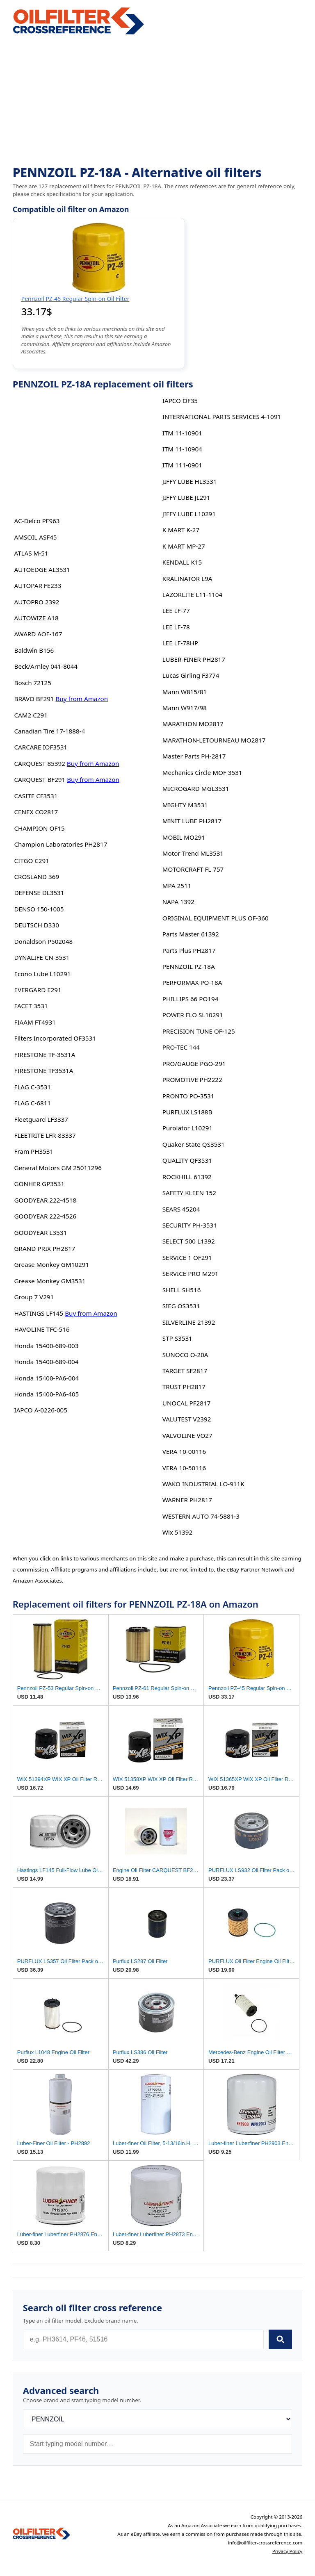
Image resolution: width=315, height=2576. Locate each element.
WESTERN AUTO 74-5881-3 (201, 1516)
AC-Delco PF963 (37, 521)
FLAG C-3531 (32, 1087)
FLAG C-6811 (32, 1103)
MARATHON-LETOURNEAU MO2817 (214, 740)
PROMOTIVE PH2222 (192, 1079)
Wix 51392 (177, 1532)
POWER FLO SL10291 (192, 1015)
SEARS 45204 (181, 1209)
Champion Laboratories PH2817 (60, 844)
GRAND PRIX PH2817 (44, 1248)
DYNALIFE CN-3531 (42, 957)
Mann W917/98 (184, 708)
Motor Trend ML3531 (193, 853)
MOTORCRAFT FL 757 (193, 869)
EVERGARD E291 (38, 990)
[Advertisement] (158, 100)
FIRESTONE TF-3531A (44, 1054)
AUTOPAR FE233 (38, 585)
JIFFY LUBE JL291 (186, 497)
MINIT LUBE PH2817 (191, 821)
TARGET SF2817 (184, 1371)
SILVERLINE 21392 (188, 1322)
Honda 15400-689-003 (46, 1346)
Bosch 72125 (32, 683)
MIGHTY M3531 (185, 805)
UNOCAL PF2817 (186, 1403)
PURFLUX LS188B (187, 1112)
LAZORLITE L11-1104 (192, 594)
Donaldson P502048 (43, 941)
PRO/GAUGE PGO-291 (194, 1063)
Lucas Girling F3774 (190, 675)
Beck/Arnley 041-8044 (46, 666)
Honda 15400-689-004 (46, 1361)
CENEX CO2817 (36, 812)
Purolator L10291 (187, 1128)
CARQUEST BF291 (40, 779)
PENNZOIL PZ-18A (188, 966)
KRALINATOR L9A (187, 578)
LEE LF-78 (176, 627)
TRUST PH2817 (183, 1387)
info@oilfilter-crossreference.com (265, 2543)
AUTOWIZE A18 (36, 618)
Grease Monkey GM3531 (50, 1281)
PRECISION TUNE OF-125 (198, 1031)
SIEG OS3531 (181, 1306)
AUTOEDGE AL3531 (42, 569)
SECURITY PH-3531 (189, 1225)
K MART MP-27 (183, 546)
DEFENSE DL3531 (39, 892)
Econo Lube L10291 (42, 974)
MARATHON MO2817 (193, 724)
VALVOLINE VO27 (187, 1435)
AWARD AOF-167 (38, 634)
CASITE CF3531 (36, 796)
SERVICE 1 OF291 (187, 1257)
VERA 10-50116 (184, 1468)
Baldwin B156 (34, 650)
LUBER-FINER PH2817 (193, 659)
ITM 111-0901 (182, 465)
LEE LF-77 (176, 610)
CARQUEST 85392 (39, 763)
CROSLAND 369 (36, 876)
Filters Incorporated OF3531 (55, 1038)
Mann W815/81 (184, 692)
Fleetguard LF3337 (41, 1119)
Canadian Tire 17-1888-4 (49, 731)
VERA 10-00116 (184, 1451)
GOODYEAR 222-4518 (45, 1200)
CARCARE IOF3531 (41, 747)
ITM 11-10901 (182, 433)
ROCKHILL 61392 (187, 1177)
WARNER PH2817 (187, 1500)
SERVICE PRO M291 (190, 1273)
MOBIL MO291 (183, 837)
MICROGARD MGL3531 (195, 788)
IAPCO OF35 (180, 400)
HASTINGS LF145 (39, 1313)
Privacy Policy (287, 2551)
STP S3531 (177, 1338)
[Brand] (157, 2419)
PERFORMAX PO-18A (192, 982)
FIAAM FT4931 (35, 1022)
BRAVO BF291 (34, 699)
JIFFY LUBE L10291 (189, 514)
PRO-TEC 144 (181, 1047)
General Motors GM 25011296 (58, 1168)
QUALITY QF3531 (187, 1160)
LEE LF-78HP (180, 643)
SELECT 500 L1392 (188, 1241)
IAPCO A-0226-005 (40, 1410)
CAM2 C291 (31, 715)
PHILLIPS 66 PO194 (190, 999)
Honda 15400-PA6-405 (46, 1394)
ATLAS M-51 (31, 553)
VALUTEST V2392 (186, 1419)
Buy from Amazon (81, 699)
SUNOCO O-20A (185, 1355)
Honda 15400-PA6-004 (46, 1378)
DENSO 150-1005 (39, 909)
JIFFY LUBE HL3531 (189, 481)
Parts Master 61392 (190, 934)
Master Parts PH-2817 (194, 756)
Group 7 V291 (34, 1297)
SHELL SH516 (181, 1290)
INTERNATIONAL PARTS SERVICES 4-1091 (221, 416)
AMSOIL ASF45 (35, 537)
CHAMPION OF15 (39, 828)
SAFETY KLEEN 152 (189, 1193)
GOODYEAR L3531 (40, 1232)
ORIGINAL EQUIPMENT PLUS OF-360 (215, 918)
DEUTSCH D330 (36, 925)
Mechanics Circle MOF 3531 (202, 772)
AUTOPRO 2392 (36, 602)
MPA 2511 (177, 885)
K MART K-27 (180, 530)
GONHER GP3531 (39, 1184)
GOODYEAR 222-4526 (45, 1216)
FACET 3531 (31, 1006)
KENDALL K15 (182, 562)
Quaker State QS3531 (193, 1144)
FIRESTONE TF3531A (43, 1070)
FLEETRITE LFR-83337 (45, 1135)
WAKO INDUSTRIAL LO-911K (203, 1484)
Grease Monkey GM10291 (51, 1264)
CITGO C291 (31, 860)
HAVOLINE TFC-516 (42, 1329)
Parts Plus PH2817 (189, 950)
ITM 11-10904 (182, 449)
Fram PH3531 (34, 1151)
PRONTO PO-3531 (188, 1096)
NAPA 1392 (178, 901)
